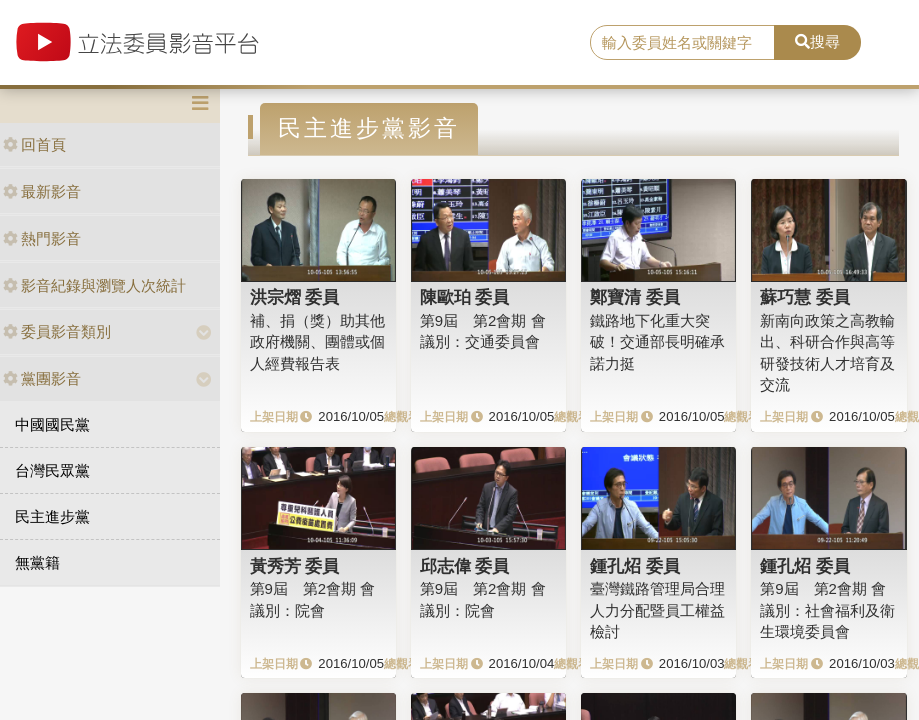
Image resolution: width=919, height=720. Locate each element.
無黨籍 (37, 562)
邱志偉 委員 (465, 566)
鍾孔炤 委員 (635, 566)
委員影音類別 (57, 331)
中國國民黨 (52, 424)
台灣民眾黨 (52, 470)
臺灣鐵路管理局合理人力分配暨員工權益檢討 (657, 610)
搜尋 (817, 41)
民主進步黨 (52, 516)
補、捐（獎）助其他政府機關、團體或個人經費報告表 (317, 342)
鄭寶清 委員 (635, 297)
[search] (682, 43)
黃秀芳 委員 (295, 566)
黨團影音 (42, 378)
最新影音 (42, 191)
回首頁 (34, 144)
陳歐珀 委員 (465, 297)
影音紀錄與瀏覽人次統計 (94, 285)
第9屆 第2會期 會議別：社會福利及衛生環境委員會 (827, 610)
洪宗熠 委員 (295, 297)
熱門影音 (42, 238)
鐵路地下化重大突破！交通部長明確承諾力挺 (657, 342)
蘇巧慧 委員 (805, 297)
